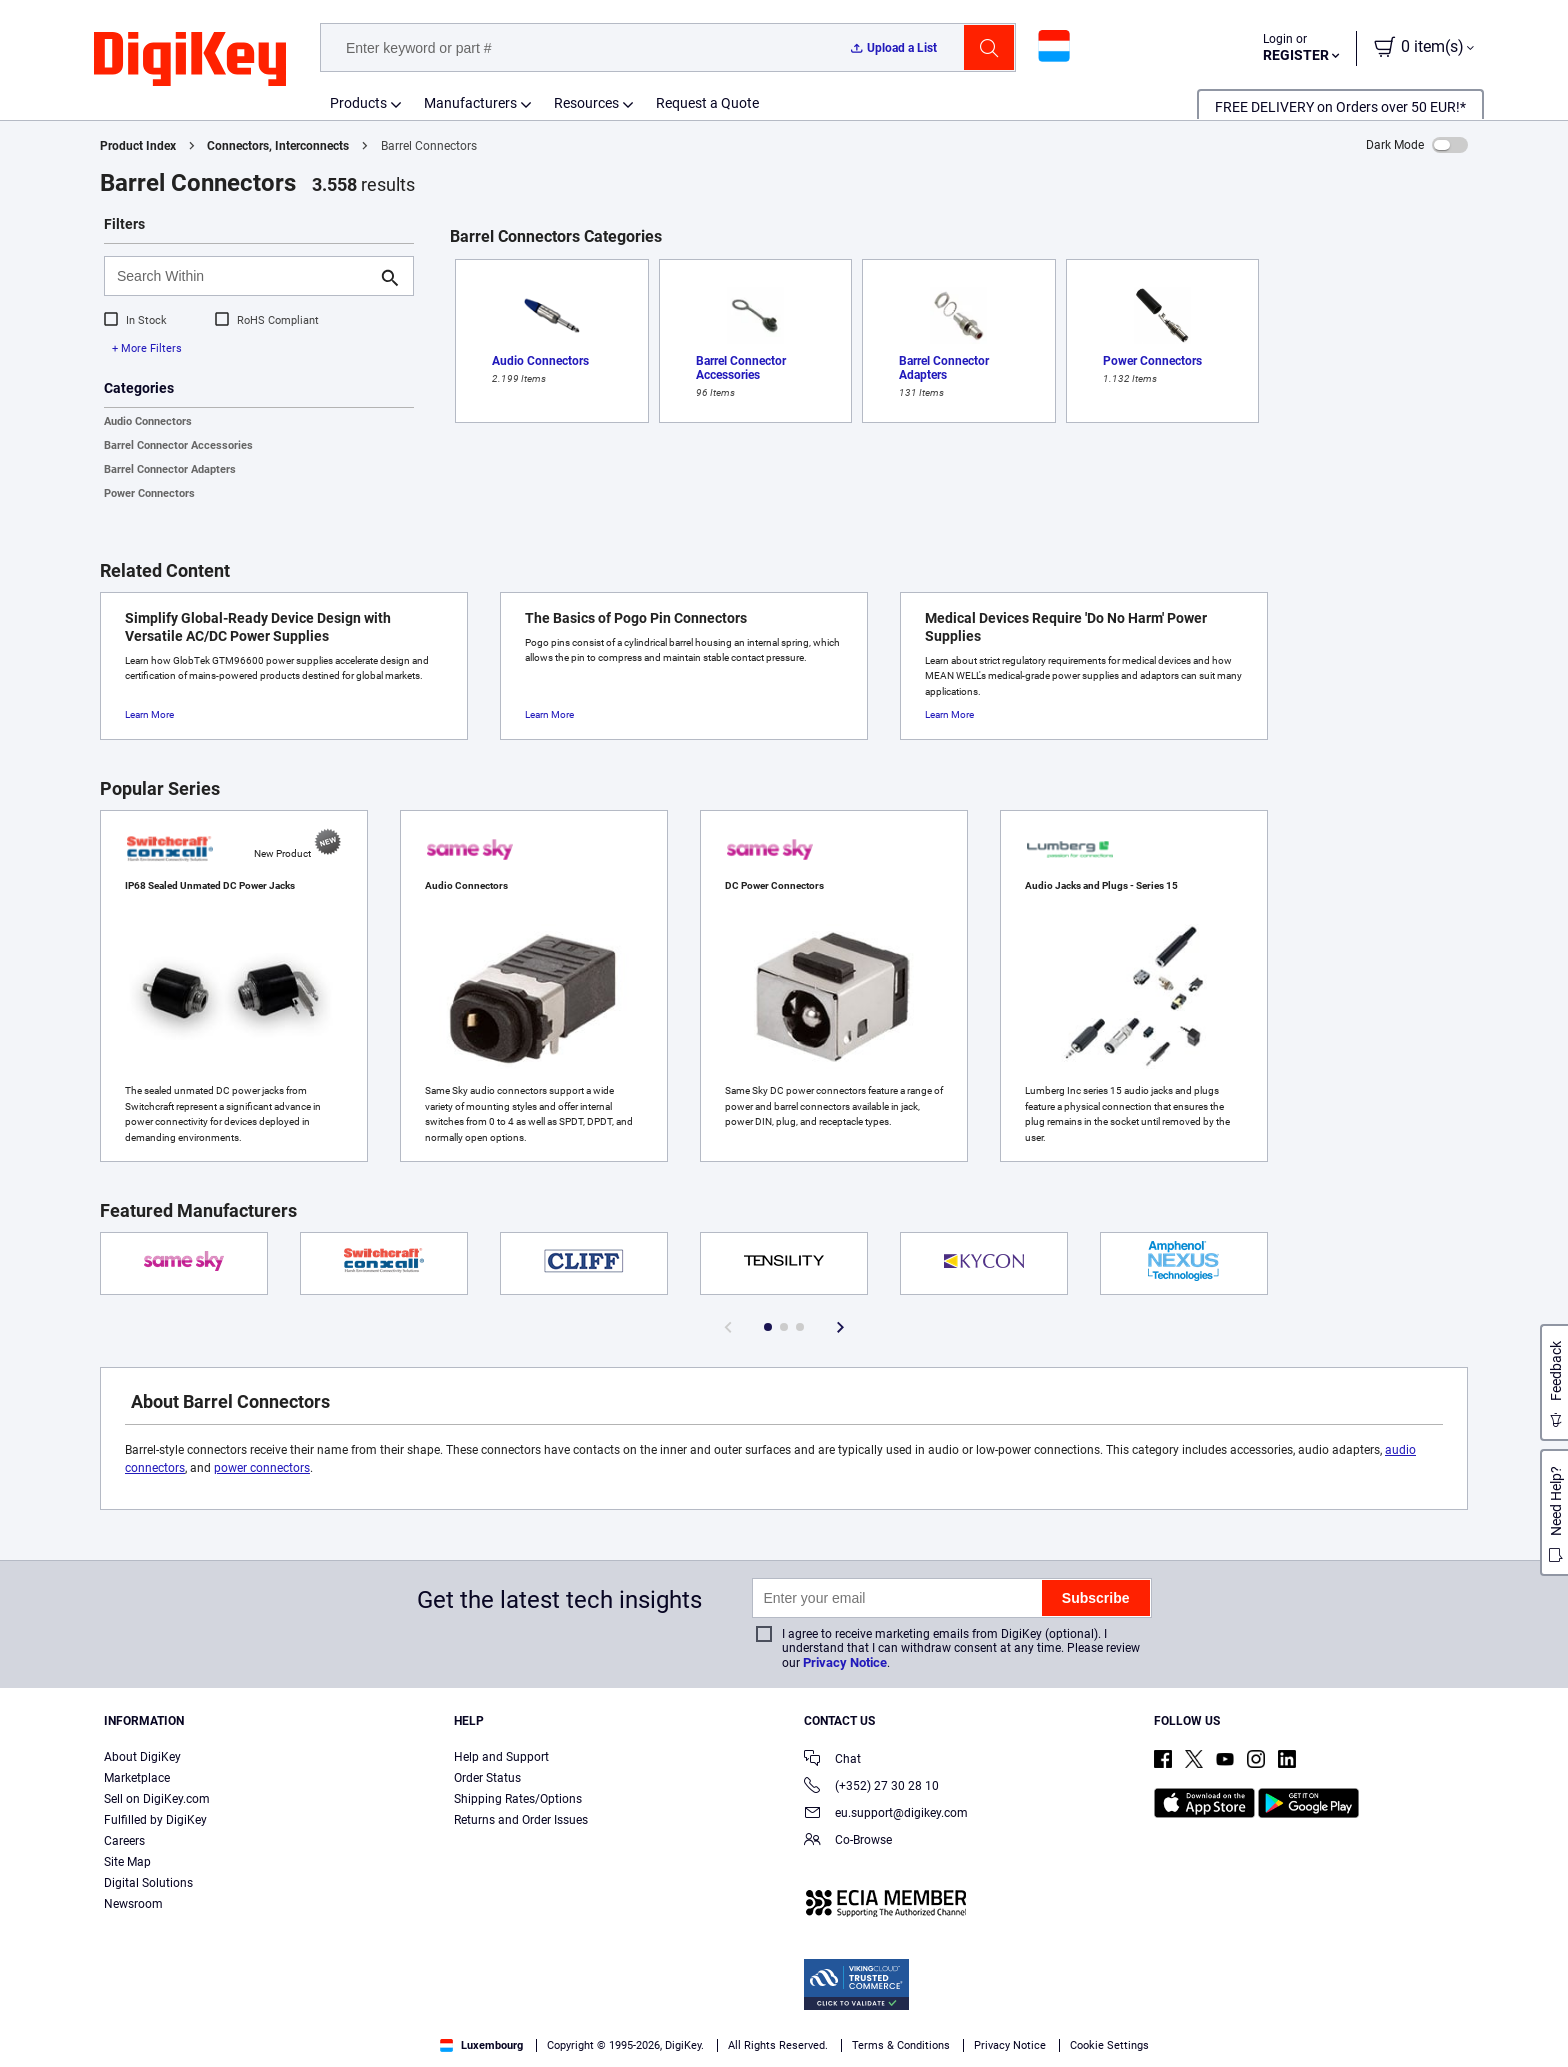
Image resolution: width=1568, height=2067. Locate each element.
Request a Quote (707, 103)
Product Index (138, 146)
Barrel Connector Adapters (170, 469)
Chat (832, 1760)
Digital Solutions (148, 1883)
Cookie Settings (1109, 2045)
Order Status (487, 1778)
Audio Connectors (148, 421)
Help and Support (501, 1757)
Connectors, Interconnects (278, 146)
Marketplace (137, 1778)
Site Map (127, 1862)
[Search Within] (243, 276)
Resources (586, 103)
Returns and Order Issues (521, 1820)
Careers (124, 1841)
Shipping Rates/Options (518, 1799)
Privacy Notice (845, 1662)
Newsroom (133, 1904)
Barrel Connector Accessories (178, 445)
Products (358, 103)
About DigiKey (142, 1757)
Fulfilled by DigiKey (155, 1820)
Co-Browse (848, 1841)
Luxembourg (481, 2045)
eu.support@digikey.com (886, 1814)
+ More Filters (147, 348)
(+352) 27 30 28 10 (871, 1787)
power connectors (262, 1468)
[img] (190, 60)
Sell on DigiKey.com (157, 1799)
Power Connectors (149, 493)
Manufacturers (470, 103)
